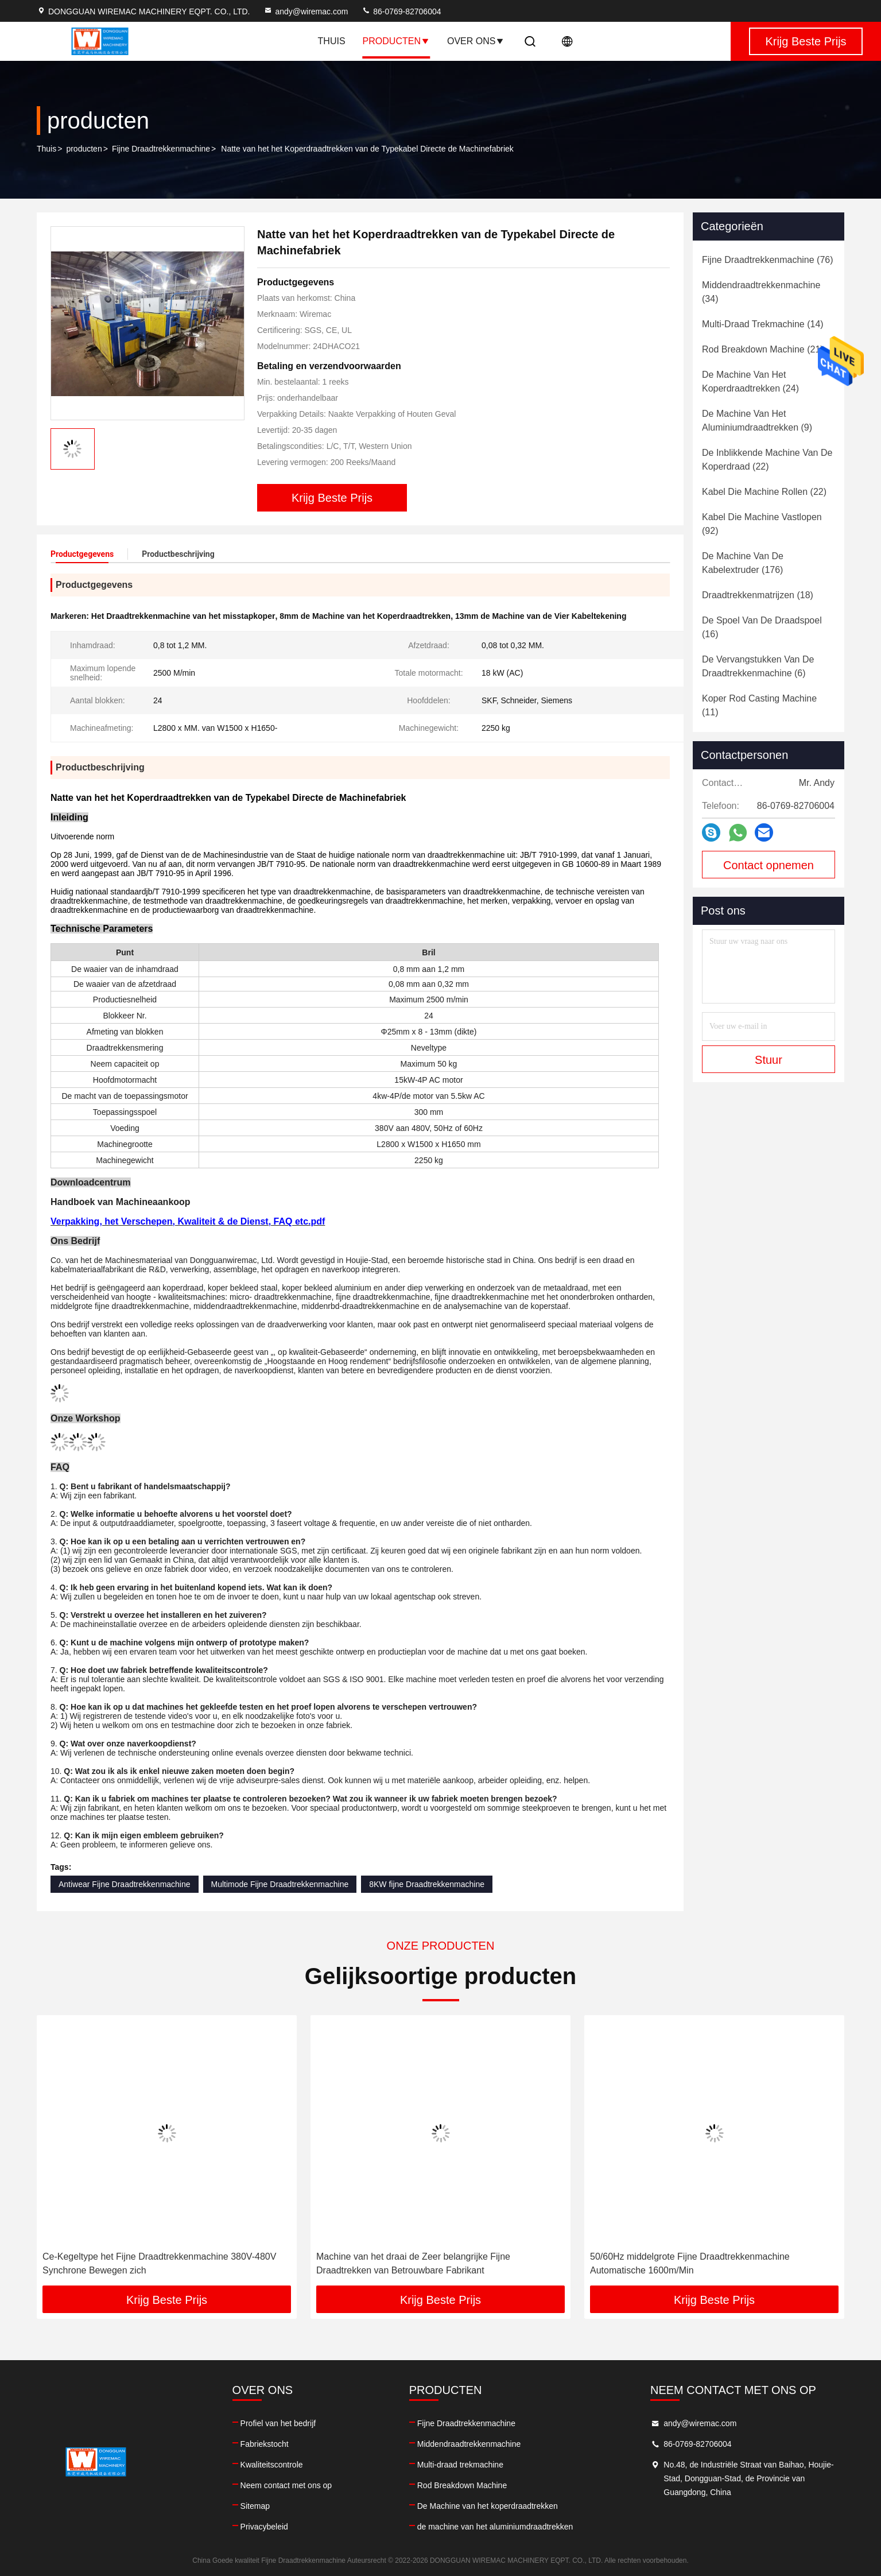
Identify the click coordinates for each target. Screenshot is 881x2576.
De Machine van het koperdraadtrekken (487, 2506)
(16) (762, 627)
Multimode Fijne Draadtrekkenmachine (280, 1884)
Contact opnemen (768, 865)
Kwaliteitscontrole (271, 2464)
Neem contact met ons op (286, 2485)
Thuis (332, 41)
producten (84, 148)
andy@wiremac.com (305, 11)
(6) (758, 666)
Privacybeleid (264, 2526)
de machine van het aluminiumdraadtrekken (495, 2526)
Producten (396, 41)
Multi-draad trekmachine (460, 2464)
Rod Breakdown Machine (462, 2485)
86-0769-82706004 (401, 11)
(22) (767, 459)
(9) (757, 420)
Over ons (475, 41)
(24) (750, 381)
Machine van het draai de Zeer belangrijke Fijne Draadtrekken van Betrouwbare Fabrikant (687, 2263)
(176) (742, 563)
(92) (762, 524)
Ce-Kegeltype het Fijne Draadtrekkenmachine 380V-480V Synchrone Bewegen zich (433, 2263)
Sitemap (255, 2506)
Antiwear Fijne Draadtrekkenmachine (125, 1884)
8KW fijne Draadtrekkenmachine (426, 1884)
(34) (761, 292)
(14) (763, 324)
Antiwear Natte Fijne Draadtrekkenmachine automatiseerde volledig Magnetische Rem (163, 2263)
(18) (757, 595)
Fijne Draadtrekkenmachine (161, 148)
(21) (763, 349)
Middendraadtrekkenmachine (469, 2444)
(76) (767, 260)
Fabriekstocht (264, 2444)
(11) (759, 705)
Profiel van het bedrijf (278, 2423)
